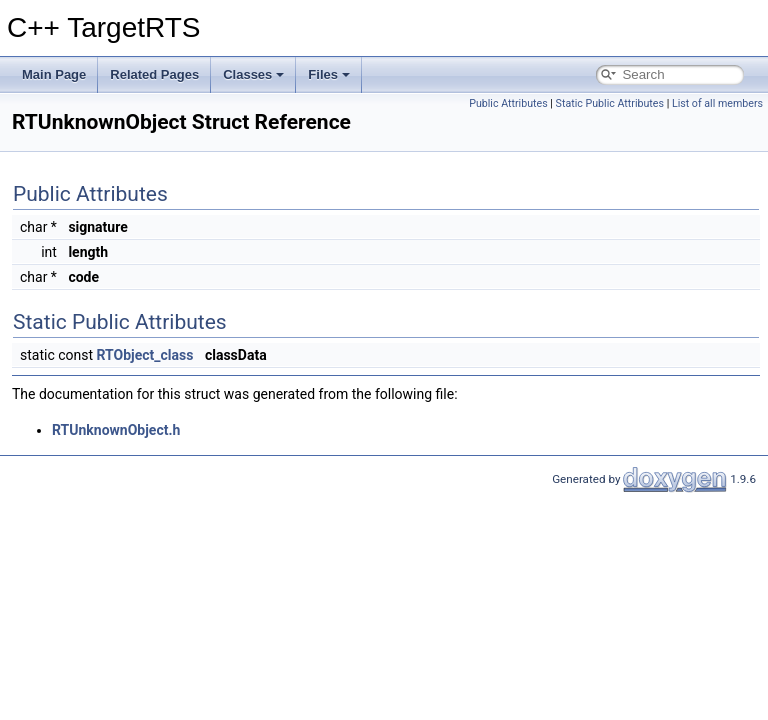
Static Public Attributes (610, 103)
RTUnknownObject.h (116, 430)
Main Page (54, 74)
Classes (253, 74)
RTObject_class (145, 355)
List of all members (717, 103)
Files (329, 74)
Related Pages (154, 74)
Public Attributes (508, 103)
